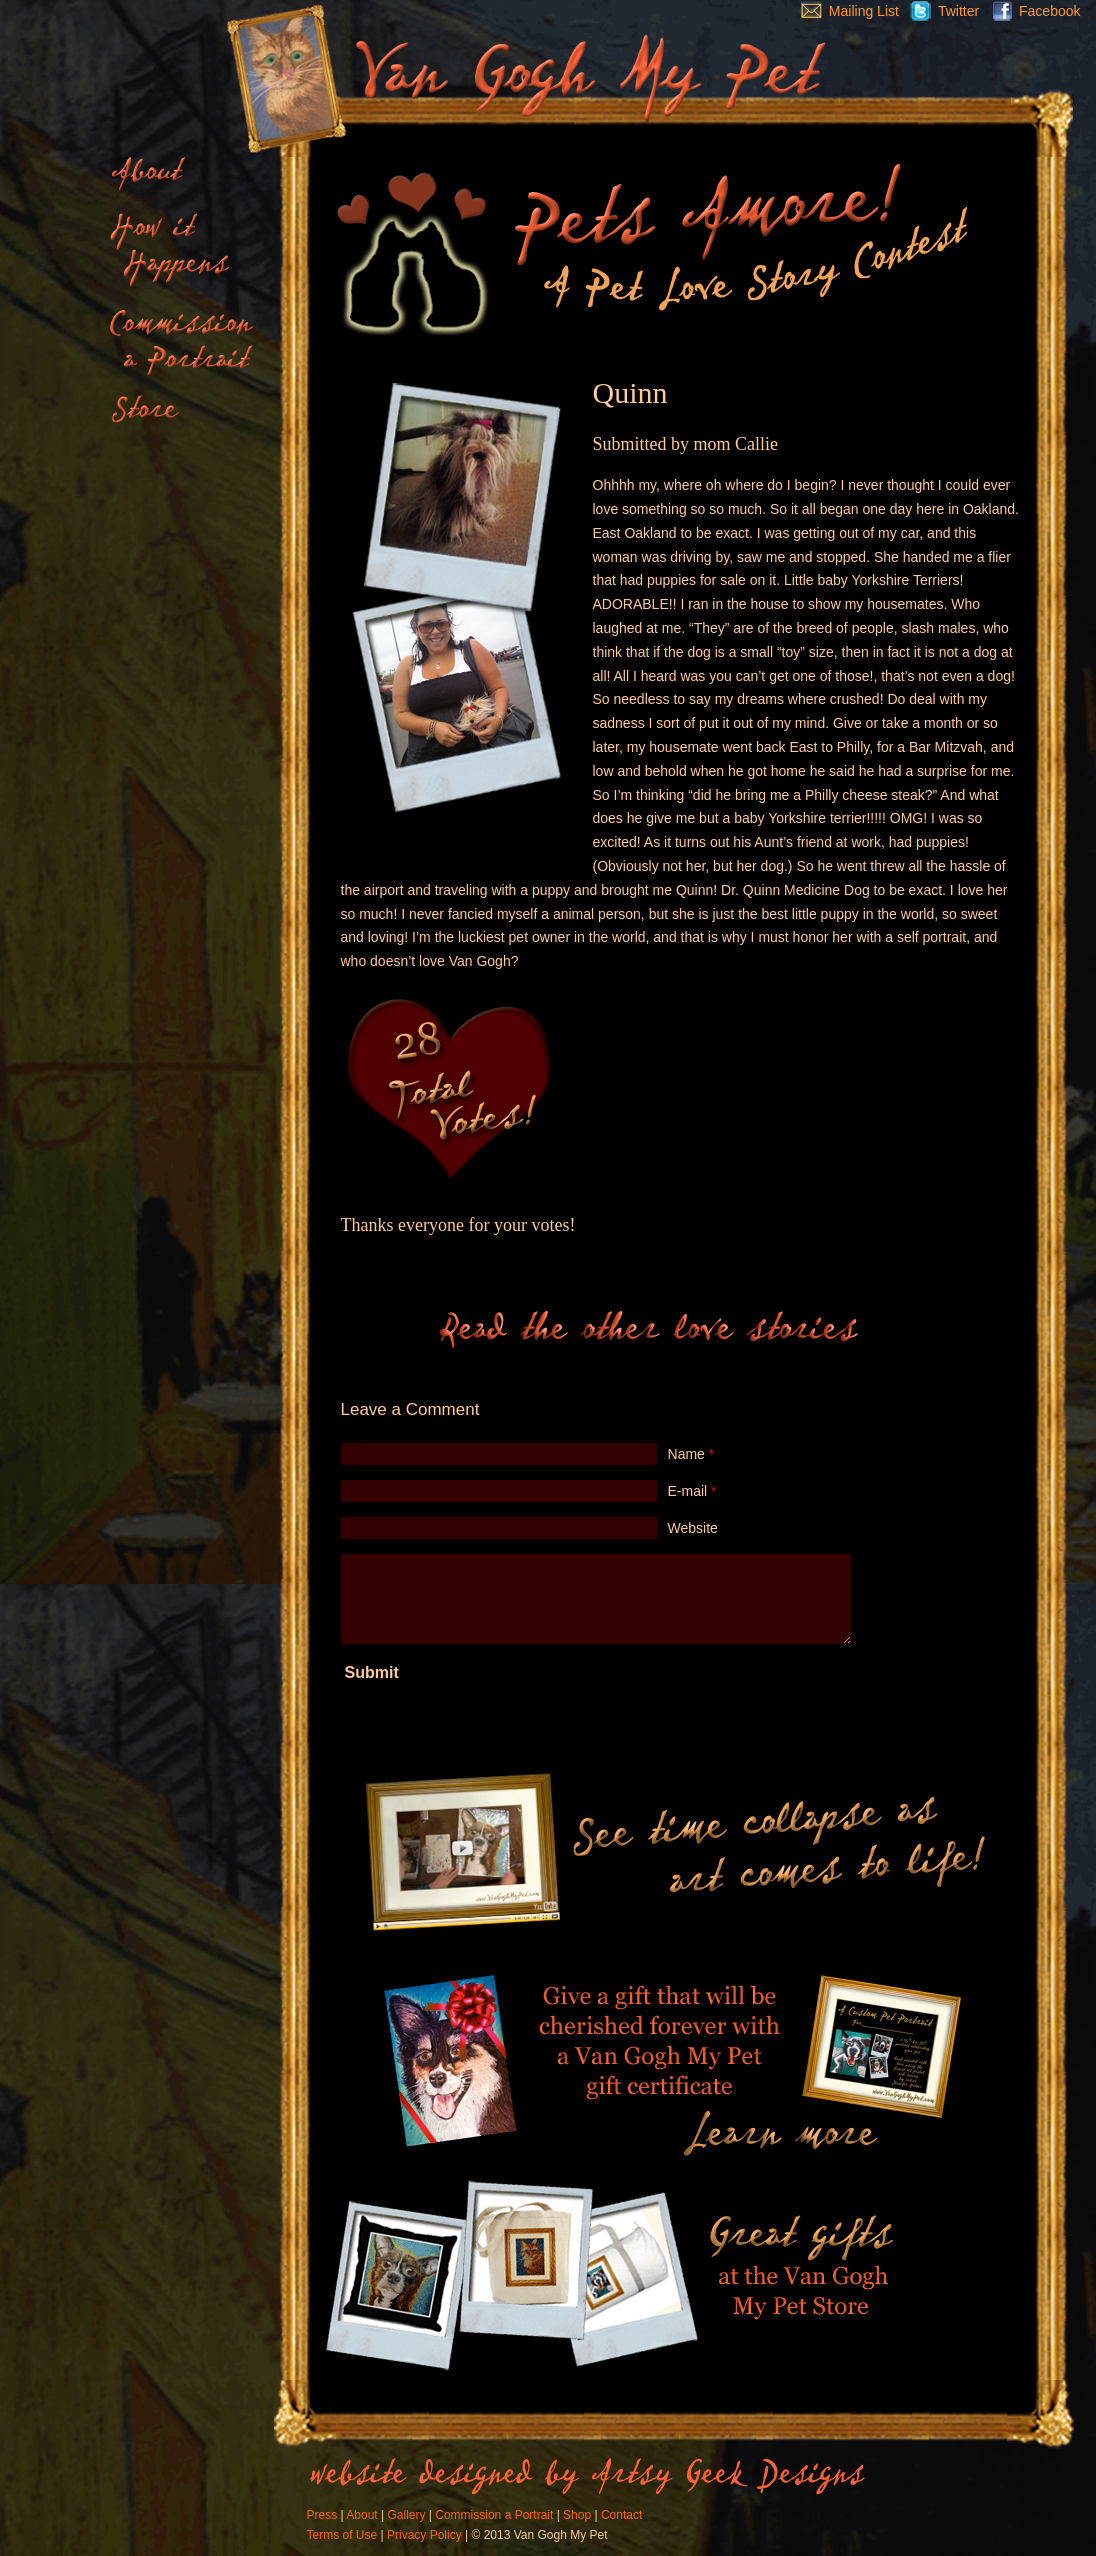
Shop (577, 2515)
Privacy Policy (424, 2535)
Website (693, 1528)
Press (322, 2515)
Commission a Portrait (494, 2515)
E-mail (692, 1491)
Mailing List (845, 11)
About (361, 2515)
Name (691, 1454)
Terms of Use (342, 2535)
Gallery (406, 2515)
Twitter (939, 11)
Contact (621, 2515)
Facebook (1031, 11)
